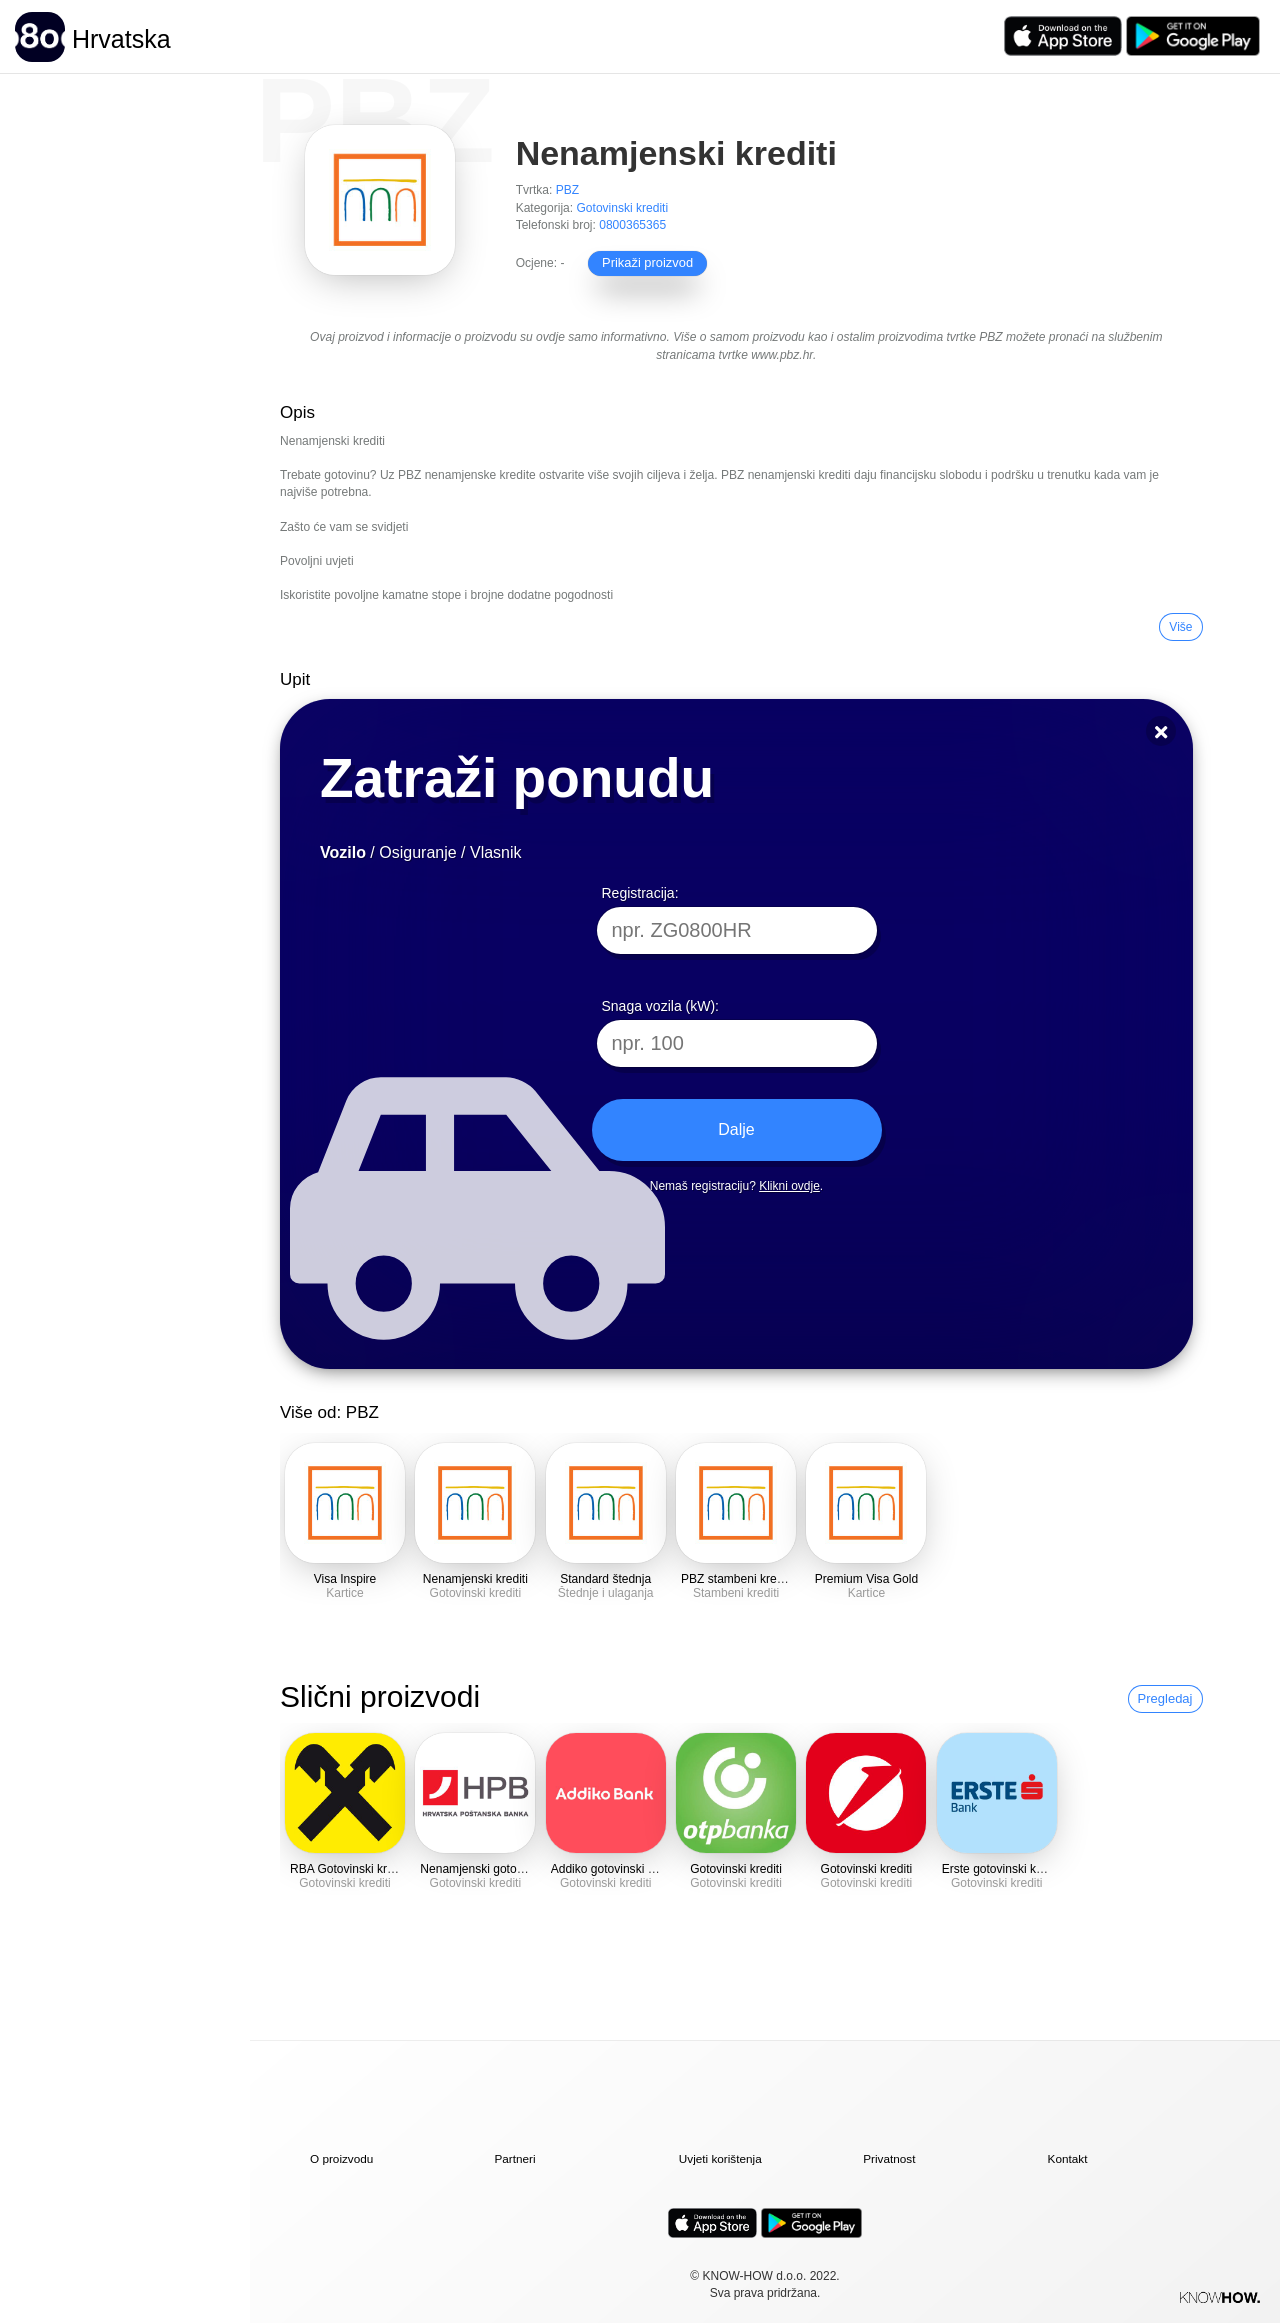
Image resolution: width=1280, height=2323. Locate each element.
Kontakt (1068, 2158)
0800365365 (632, 225)
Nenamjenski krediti (475, 1579)
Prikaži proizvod (639, 262)
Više (1180, 627)
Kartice (344, 1593)
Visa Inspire (345, 1579)
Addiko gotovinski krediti (615, 1869)
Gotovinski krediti (623, 208)
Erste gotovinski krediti (1002, 1869)
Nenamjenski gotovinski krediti (501, 1869)
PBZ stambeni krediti (736, 1579)
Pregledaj (1165, 1698)
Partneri (514, 2158)
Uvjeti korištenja (720, 2158)
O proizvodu (341, 2158)
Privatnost (889, 2158)
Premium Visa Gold (866, 1579)
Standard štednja (605, 1579)
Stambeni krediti (736, 1593)
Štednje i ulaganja (606, 1593)
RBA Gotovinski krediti (349, 1869)
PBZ (567, 190)
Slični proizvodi (380, 1696)
